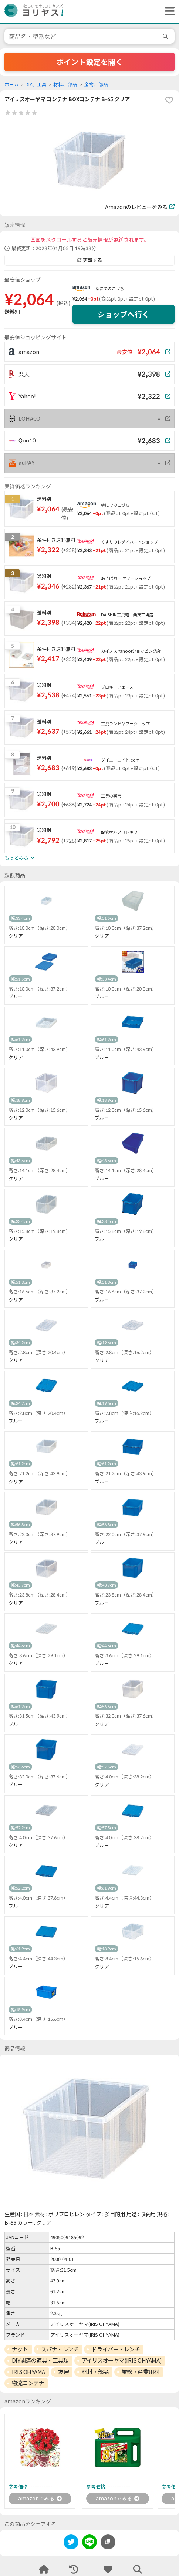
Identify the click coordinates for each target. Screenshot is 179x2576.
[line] (89, 2543)
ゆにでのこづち (109, 288)
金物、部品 (96, 84)
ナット (20, 2349)
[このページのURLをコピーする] (108, 2541)
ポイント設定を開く (89, 61)
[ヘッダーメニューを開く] (168, 11)
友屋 (63, 2371)
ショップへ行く (123, 314)
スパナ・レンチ (60, 2349)
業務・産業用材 (140, 2371)
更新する (89, 260)
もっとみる (19, 858)
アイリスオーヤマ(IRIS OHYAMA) (122, 2360)
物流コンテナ (28, 2383)
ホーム (11, 84)
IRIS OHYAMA (28, 2371)
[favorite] (169, 100)
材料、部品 (65, 84)
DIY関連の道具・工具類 (40, 2360)
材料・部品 (95, 2371)
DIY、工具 (36, 84)
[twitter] (71, 2543)
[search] (166, 36)
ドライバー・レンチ (115, 2349)
